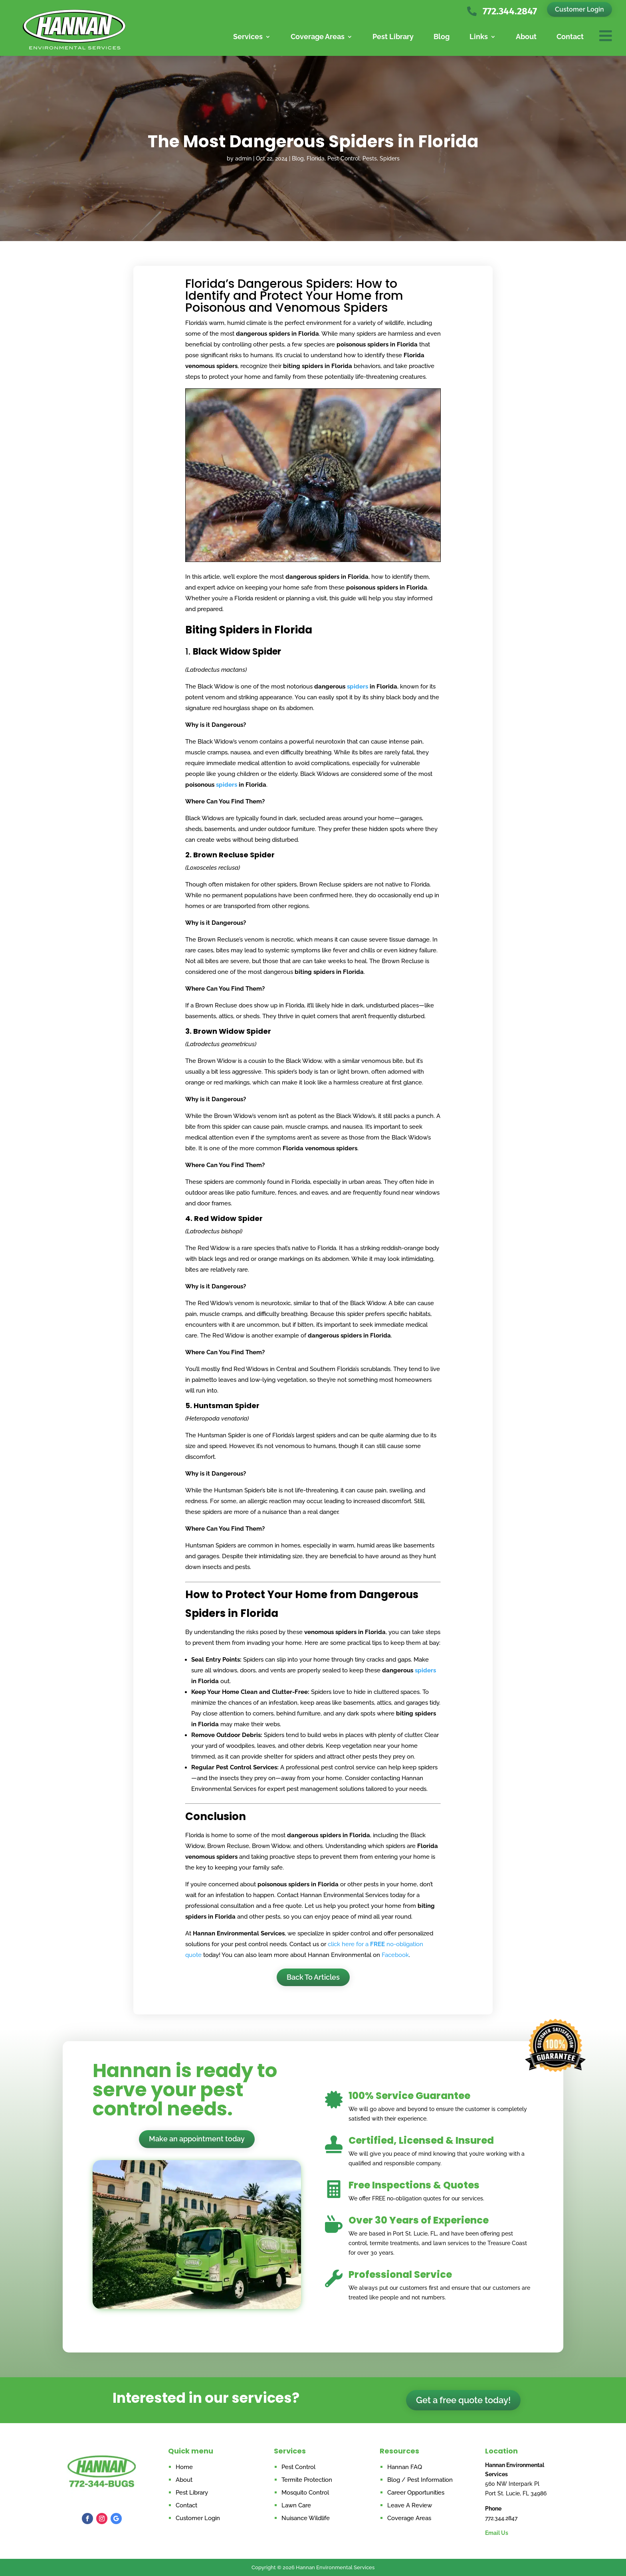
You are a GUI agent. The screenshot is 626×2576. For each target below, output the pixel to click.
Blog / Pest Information (420, 2479)
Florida (316, 158)
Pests (370, 158)
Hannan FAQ (404, 2467)
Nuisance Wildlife (305, 2518)
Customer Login (579, 9)
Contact (570, 36)
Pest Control (343, 158)
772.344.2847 (510, 11)
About (526, 36)
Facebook (395, 1955)
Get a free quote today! (463, 2400)
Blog (442, 36)
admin (243, 158)
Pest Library (393, 36)
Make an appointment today (197, 2139)
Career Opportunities (415, 2492)
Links (479, 36)
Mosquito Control (305, 2492)
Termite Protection (306, 2479)
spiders (357, 686)
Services (248, 36)
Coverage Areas (318, 36)
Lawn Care (296, 2505)
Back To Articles (313, 1977)
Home (184, 2467)
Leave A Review (409, 2505)
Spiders (390, 158)
